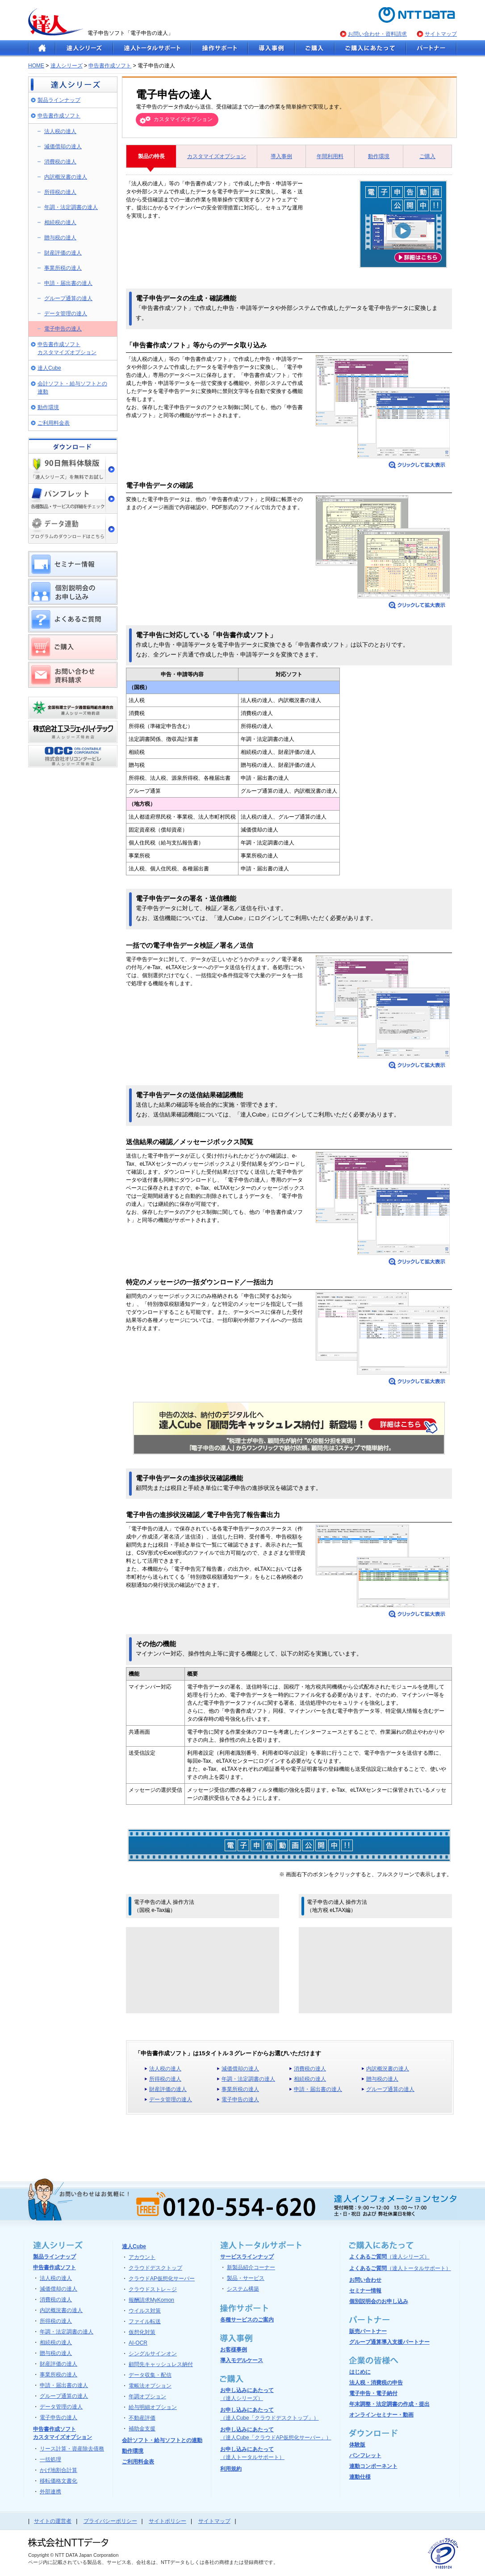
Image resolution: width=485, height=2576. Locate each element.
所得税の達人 (60, 192)
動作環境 (48, 407)
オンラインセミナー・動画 (381, 2415)
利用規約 (231, 2469)
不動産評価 (142, 2418)
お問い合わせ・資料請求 (377, 34)
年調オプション (147, 2396)
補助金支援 (142, 2428)
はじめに (360, 2372)
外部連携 (50, 2491)
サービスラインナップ (247, 2257)
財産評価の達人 (63, 253)
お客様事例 (233, 2349)
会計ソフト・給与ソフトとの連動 (72, 388)
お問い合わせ (365, 2280)
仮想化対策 (142, 2332)
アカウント (142, 2257)
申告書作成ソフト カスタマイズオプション (67, 348)
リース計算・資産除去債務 (72, 2449)
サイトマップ (441, 34)
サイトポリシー (167, 2521)
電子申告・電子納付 (373, 2393)
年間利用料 (330, 156)
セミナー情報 (365, 2290)
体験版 (357, 2445)
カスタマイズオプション (216, 156)
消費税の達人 (60, 162)
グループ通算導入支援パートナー (389, 2342)
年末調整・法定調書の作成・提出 (389, 2404)
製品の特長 (151, 156)
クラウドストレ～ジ (153, 2289)
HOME (36, 66)
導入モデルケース (241, 2360)
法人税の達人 (60, 131)
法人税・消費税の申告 (376, 2382)
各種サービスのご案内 (247, 2320)
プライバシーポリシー (110, 2521)
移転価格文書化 (58, 2481)
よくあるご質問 (389, 2257)
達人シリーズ (66, 66)
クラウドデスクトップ (155, 2268)
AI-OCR (138, 2343)
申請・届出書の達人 (68, 283)
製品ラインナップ (59, 100)
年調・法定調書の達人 (71, 207)
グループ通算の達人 (68, 298)
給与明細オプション (153, 2407)
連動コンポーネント (373, 2466)
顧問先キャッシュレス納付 (161, 2364)
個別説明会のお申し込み (378, 2301)
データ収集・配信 (150, 2375)
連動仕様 (360, 2477)
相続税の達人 (60, 222)
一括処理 (50, 2459)
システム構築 (243, 2289)
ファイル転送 (145, 2321)
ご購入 (427, 156)
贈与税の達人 (60, 237)
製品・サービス (245, 2278)
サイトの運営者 (52, 2521)
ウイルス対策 (145, 2311)
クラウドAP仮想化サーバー (162, 2278)
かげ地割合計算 (58, 2470)
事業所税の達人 (63, 268)
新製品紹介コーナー (251, 2267)
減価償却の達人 (63, 146)
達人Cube (49, 368)
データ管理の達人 (65, 313)
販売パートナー (368, 2331)
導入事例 (281, 156)
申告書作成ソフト (109, 66)
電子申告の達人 (63, 329)
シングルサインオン (153, 2353)
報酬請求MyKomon (151, 2300)
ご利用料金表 (54, 423)
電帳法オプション (150, 2386)
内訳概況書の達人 (65, 177)
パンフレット (365, 2455)
